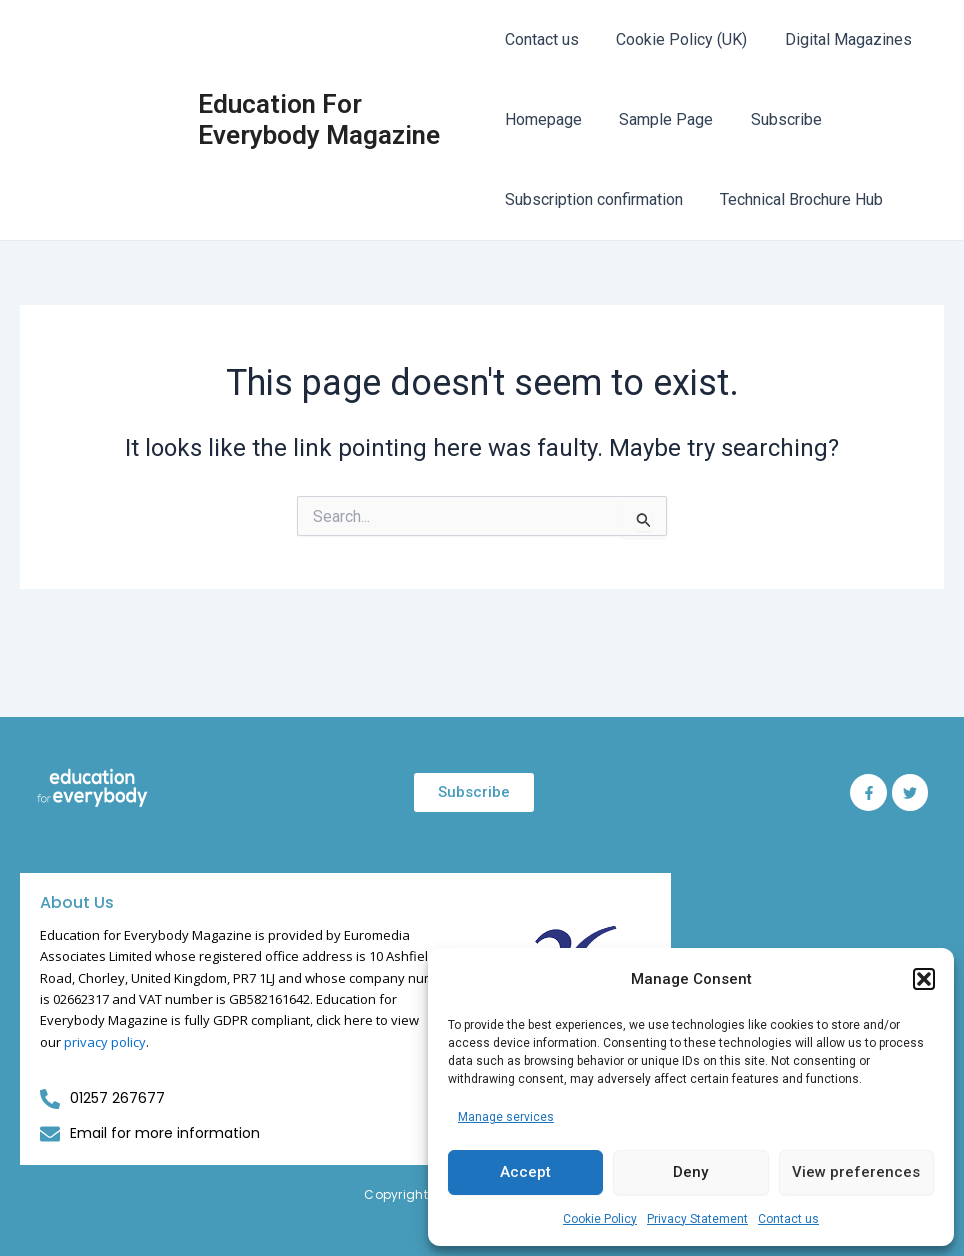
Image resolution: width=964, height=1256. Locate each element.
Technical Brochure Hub (796, 199)
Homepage (543, 119)
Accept (525, 1172)
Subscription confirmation (594, 199)
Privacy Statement (697, 1219)
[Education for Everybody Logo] (92, 788)
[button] (924, 979)
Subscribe (775, 119)
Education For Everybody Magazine (320, 119)
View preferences (856, 1172)
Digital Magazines (837, 39)
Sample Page (661, 119)
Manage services (506, 1117)
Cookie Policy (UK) (676, 39)
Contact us (788, 1219)
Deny (690, 1172)
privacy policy (105, 1042)
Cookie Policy (600, 1219)
